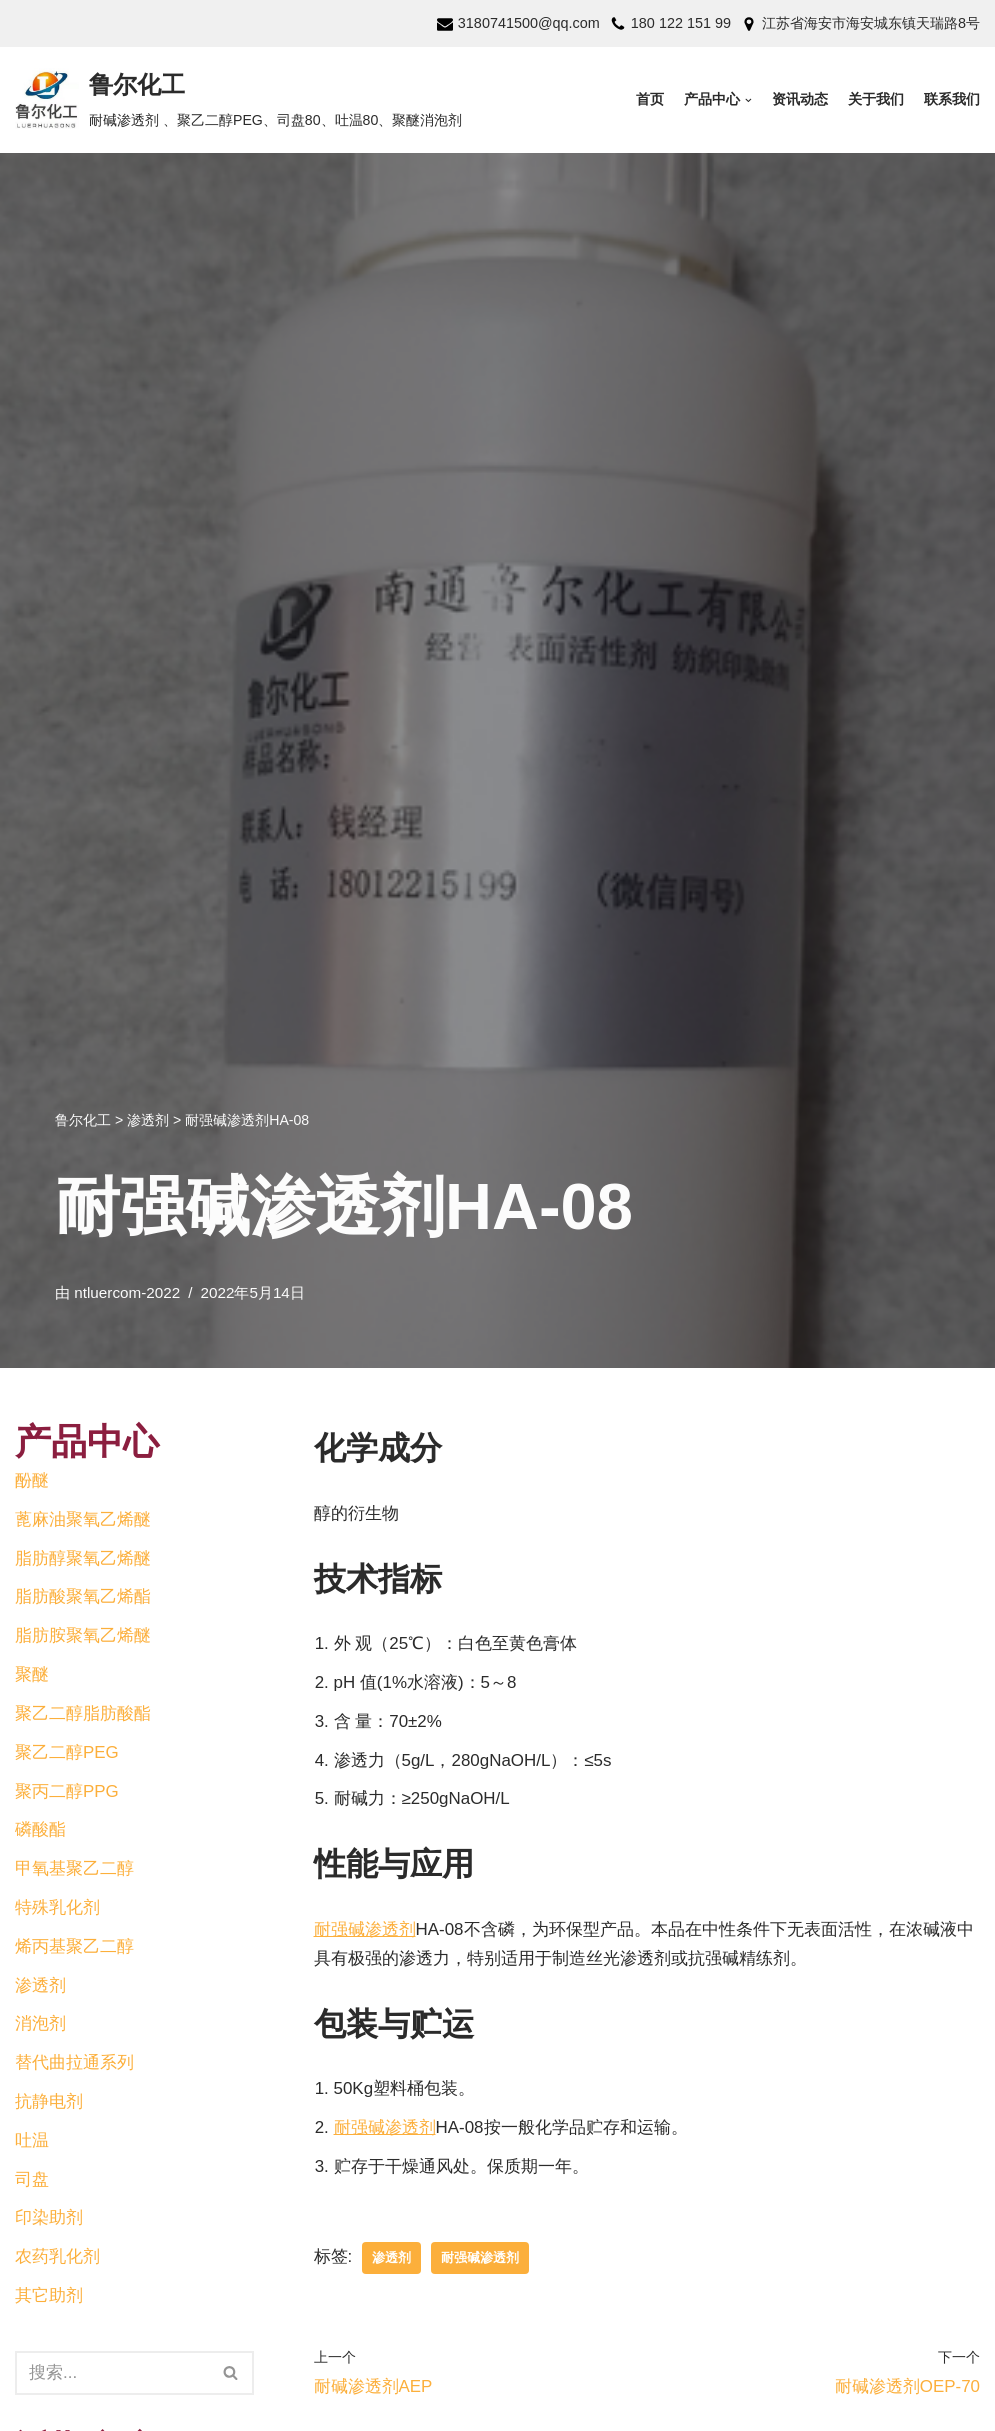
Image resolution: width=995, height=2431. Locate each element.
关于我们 (876, 99)
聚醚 (32, 1675)
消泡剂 (40, 2025)
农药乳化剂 (57, 2258)
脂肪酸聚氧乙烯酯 (83, 1597)
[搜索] (231, 2375)
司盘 (32, 2180)
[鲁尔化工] (238, 100)
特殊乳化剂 (57, 1908)
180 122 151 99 (681, 23)
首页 (650, 99)
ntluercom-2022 (127, 1292)
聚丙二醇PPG (67, 1791)
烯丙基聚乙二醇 (74, 1947)
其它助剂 (49, 2297)
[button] (230, 2374)
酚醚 (32, 1480)
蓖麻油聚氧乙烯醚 (83, 1519)
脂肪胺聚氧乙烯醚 (83, 1636)
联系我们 (952, 99)
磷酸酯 (40, 1830)
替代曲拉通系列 (74, 2064)
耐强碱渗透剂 (365, 1929)
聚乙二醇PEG (67, 1752)
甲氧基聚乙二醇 (74, 1869)
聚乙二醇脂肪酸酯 (83, 1714)
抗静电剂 (49, 2102)
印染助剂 (49, 2219)
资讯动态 (800, 99)
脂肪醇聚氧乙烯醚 (83, 1558)
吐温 (32, 2141)
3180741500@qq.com (528, 23)
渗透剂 (40, 1986)
